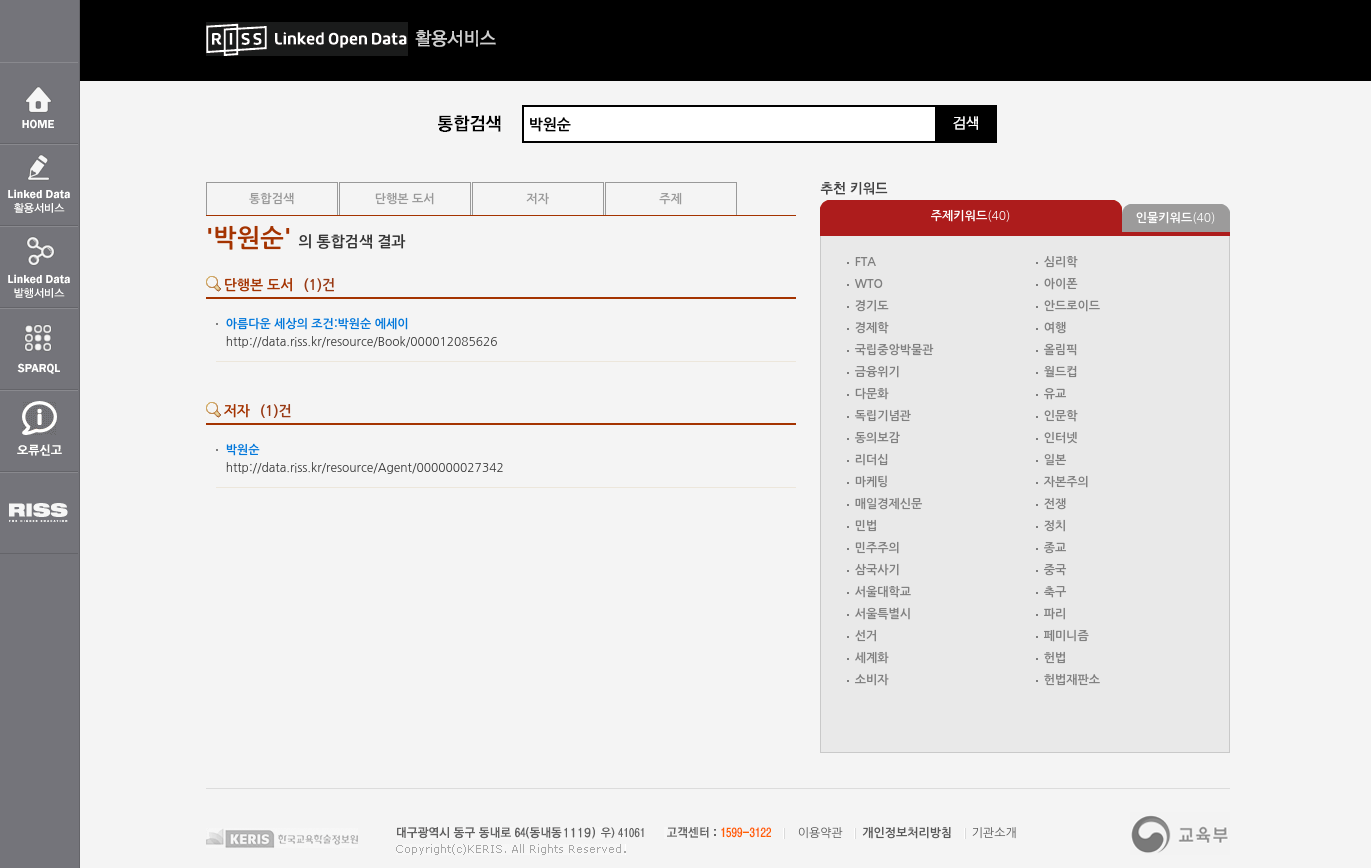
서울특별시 (883, 614)
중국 (1055, 570)
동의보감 (877, 438)
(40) (971, 216)
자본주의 (1066, 482)
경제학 (872, 328)
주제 (670, 199)
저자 (537, 199)
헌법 (1055, 658)
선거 (866, 636)
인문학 (1061, 416)
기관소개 (994, 833)
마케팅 (872, 482)
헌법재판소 (1072, 680)
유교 (1055, 394)
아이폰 (1061, 284)
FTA (865, 262)
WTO (869, 284)
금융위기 (877, 372)
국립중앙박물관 (894, 350)
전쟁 (1055, 504)
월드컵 (1061, 372)
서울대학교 (883, 592)
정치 (1055, 526)
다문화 (872, 394)
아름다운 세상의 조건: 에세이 (317, 324)
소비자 (872, 680)
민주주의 (877, 548)
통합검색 (271, 199)
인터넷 (1061, 438)
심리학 (1061, 262)
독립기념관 (883, 416)
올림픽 (1061, 350)
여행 (1055, 328)
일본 (1055, 460)
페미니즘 (1066, 636)
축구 (1055, 592)
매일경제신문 (889, 504)
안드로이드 (1072, 306)
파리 (1055, 614)
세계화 (872, 658)
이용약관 (820, 833)
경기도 (872, 306)
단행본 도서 (405, 199)
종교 (1055, 548)
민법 (866, 526)
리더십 (872, 460)
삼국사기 (877, 570)
